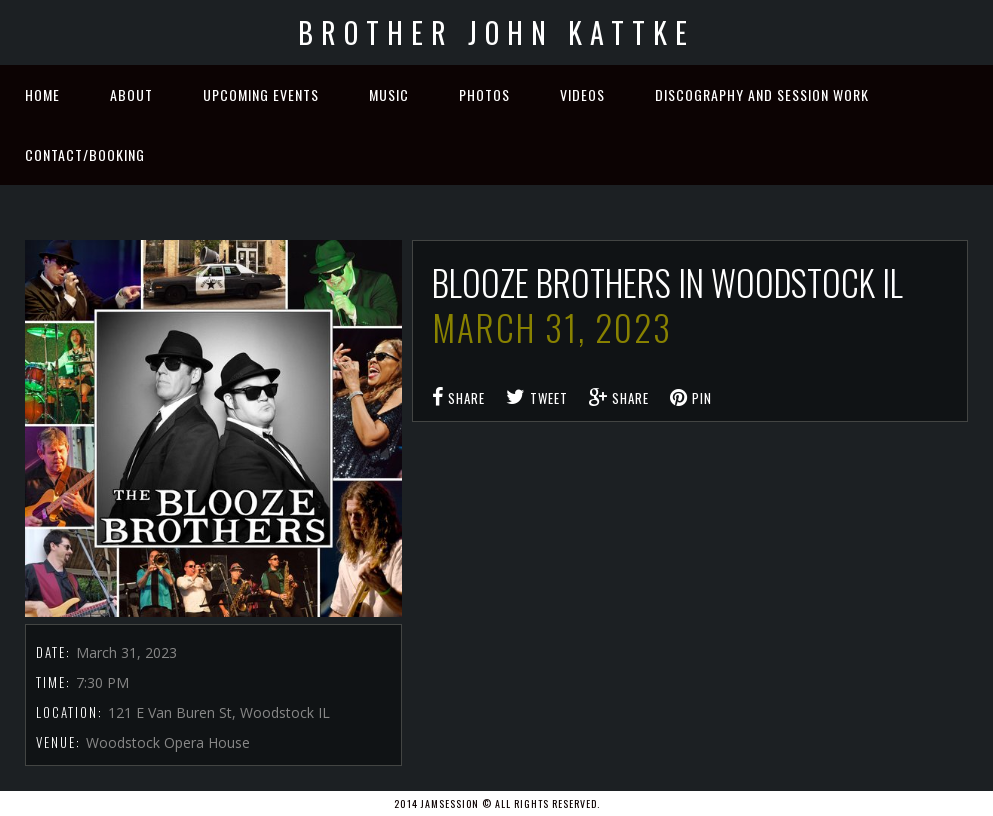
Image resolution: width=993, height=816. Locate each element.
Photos (484, 94)
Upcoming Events (261, 94)
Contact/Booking (85, 154)
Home (42, 94)
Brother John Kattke (496, 32)
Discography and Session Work (762, 94)
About (131, 94)
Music (389, 94)
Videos (582, 94)
